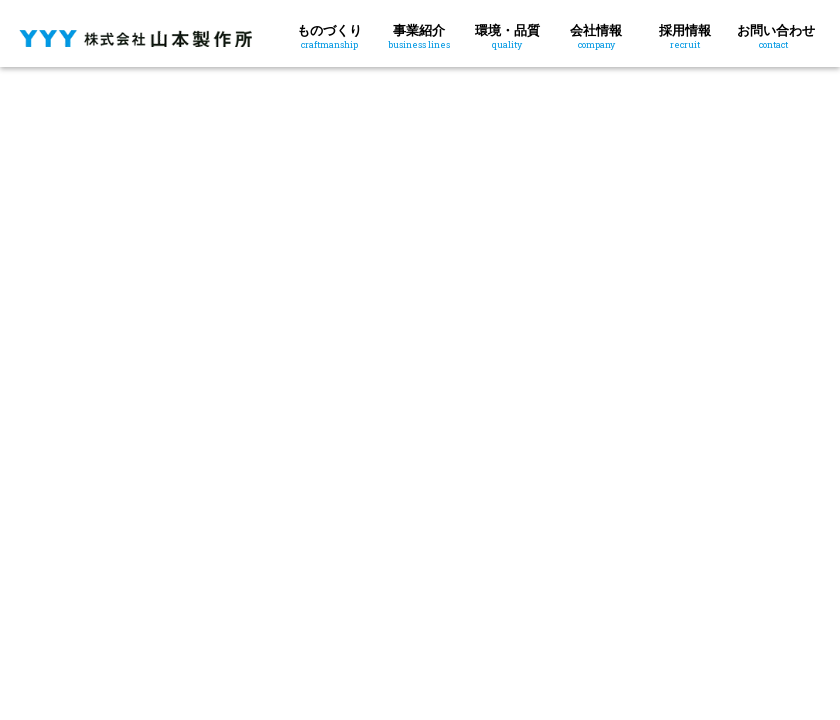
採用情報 (685, 35)
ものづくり (330, 35)
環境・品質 (507, 35)
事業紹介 (419, 35)
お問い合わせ (776, 35)
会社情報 (596, 35)
